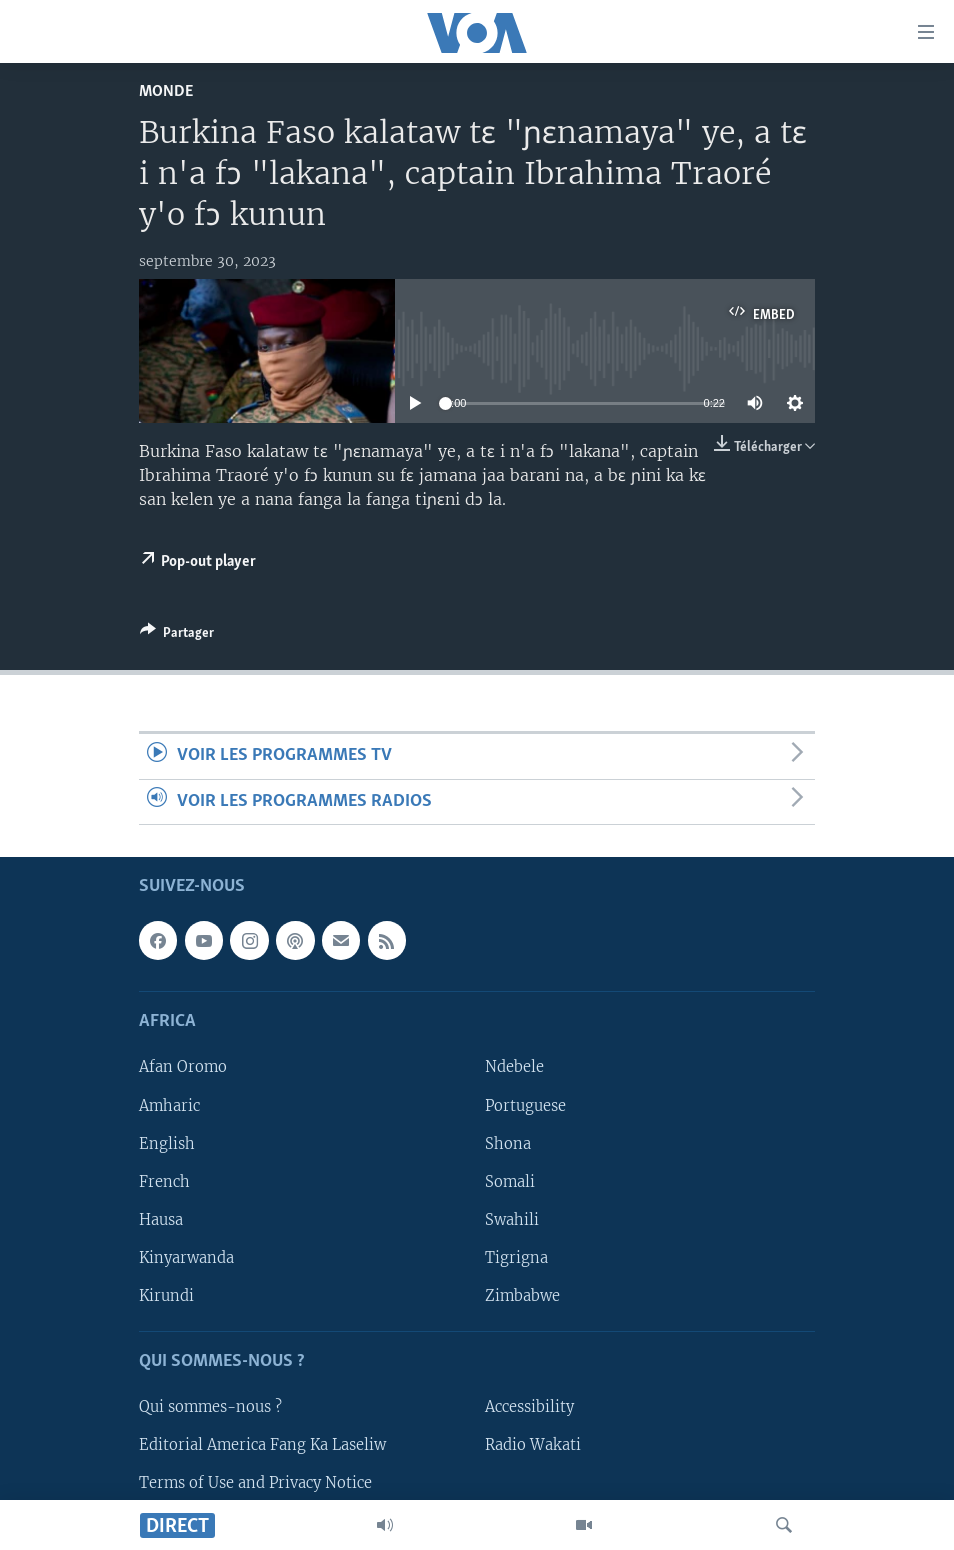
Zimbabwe (522, 1296)
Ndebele (514, 1067)
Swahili (512, 1220)
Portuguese (525, 1106)
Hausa (161, 1220)
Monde (166, 91)
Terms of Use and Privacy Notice (255, 1483)
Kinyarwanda (186, 1258)
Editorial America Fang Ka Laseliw (262, 1445)
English (167, 1144)
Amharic (169, 1106)
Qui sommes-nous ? (210, 1407)
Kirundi (166, 1296)
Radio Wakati (533, 1445)
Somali (510, 1182)
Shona (508, 1144)
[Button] (177, 636)
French (164, 1182)
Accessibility (529, 1407)
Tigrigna (516, 1258)
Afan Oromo (183, 1067)
